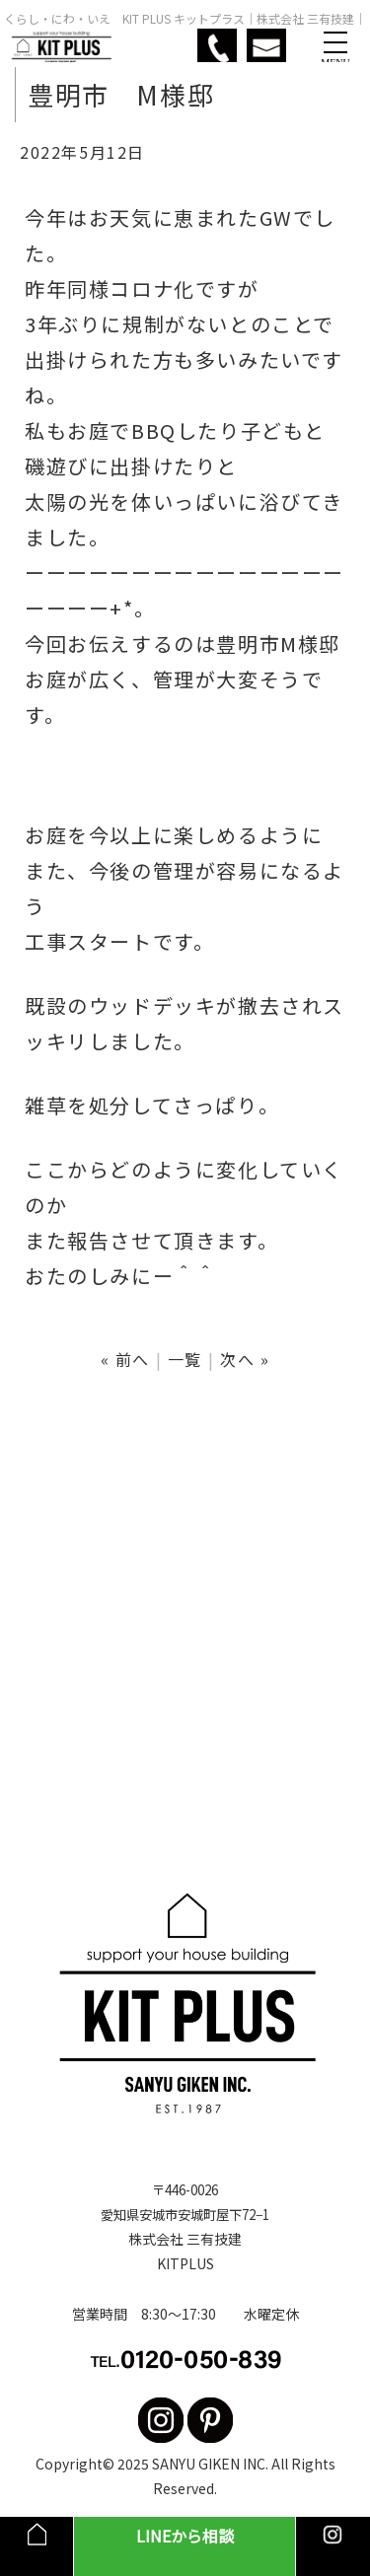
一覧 (185, 1359)
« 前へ (125, 1359)
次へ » (244, 1359)
